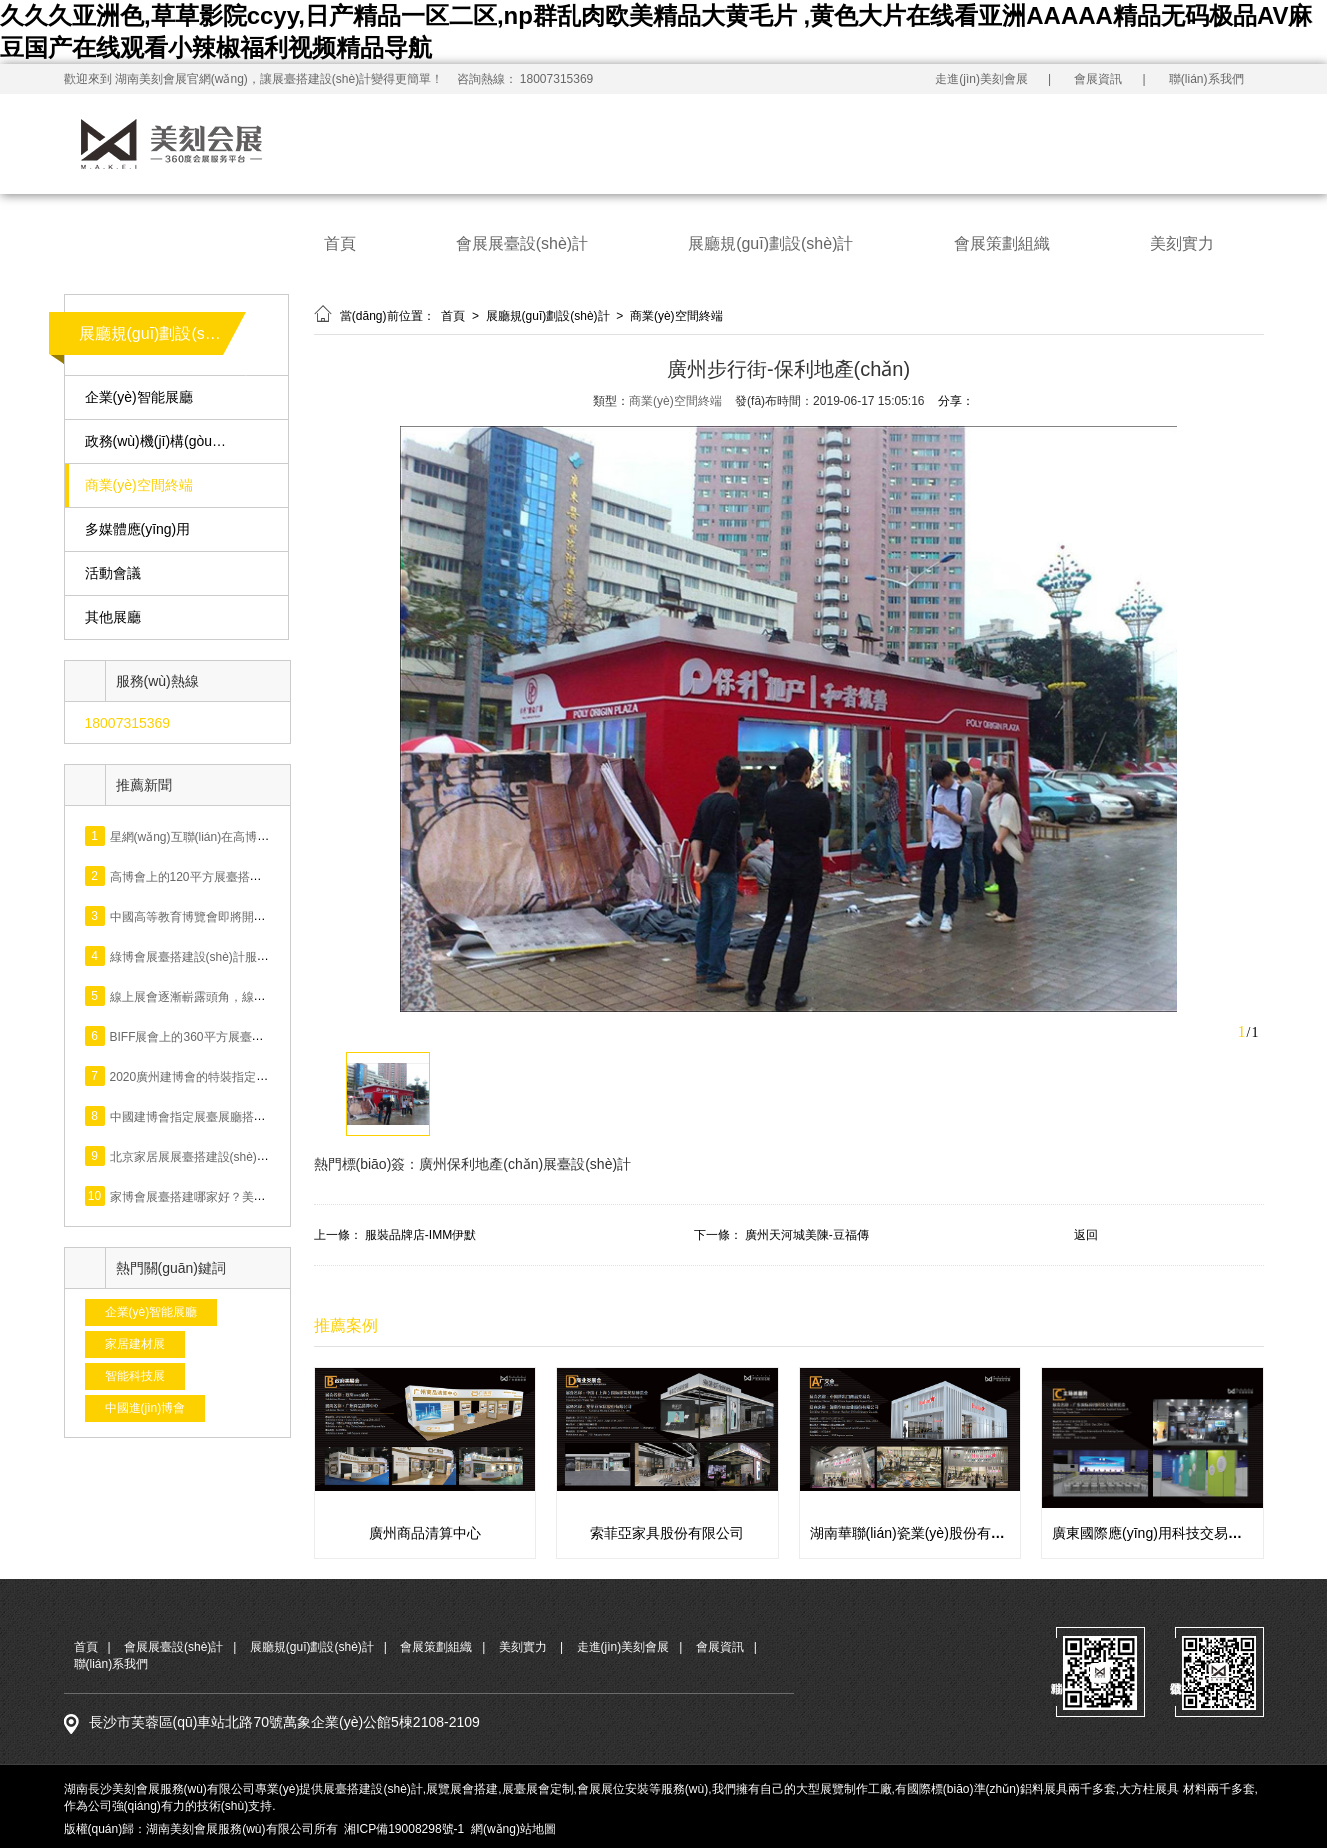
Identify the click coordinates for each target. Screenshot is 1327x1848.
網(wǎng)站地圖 (513, 1829)
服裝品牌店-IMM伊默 (420, 1235)
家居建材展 (135, 1344)
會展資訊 (1098, 79)
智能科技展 (135, 1376)
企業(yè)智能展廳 (139, 397)
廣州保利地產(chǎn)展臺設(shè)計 (525, 1164)
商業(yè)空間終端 (139, 485)
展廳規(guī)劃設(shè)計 (770, 243)
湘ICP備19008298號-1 (404, 1829)
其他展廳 (113, 617)
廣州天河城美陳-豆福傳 (807, 1235)
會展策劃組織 (1002, 243)
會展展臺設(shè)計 (522, 243)
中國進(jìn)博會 (145, 1408)
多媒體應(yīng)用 (138, 529)
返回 (1086, 1235)
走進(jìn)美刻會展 (981, 79)
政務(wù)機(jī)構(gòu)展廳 (157, 441)
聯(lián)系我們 (1206, 79)
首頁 (340, 243)
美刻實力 (1182, 243)
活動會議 (113, 573)
